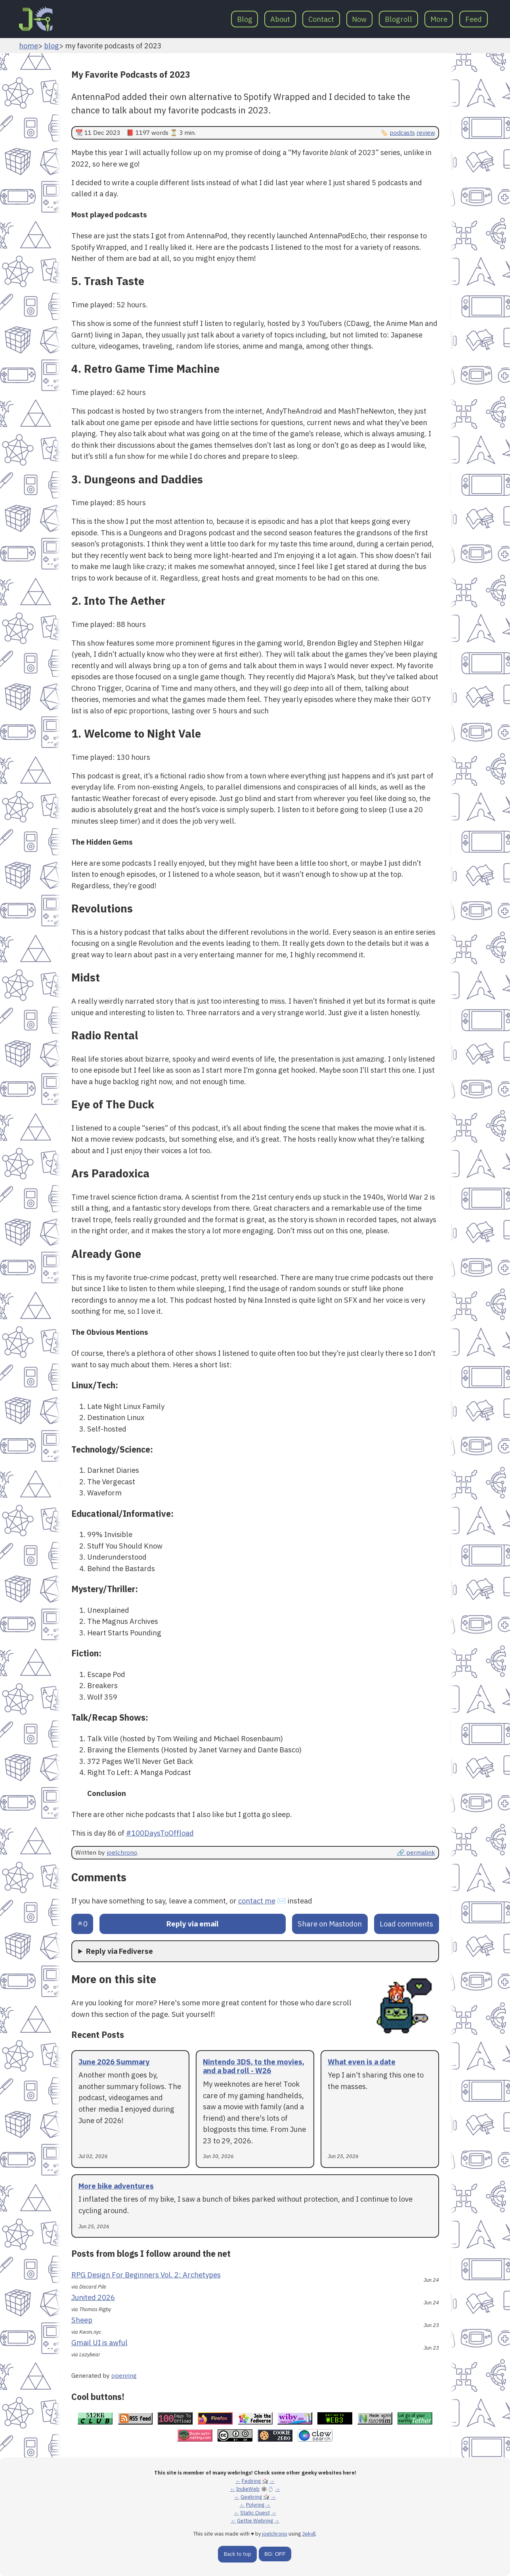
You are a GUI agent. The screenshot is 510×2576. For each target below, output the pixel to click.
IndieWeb (248, 2489)
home (28, 45)
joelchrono (122, 1852)
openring (124, 2375)
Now (359, 19)
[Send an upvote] (82, 1924)
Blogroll (398, 19)
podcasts (402, 132)
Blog (244, 19)
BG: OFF (274, 2554)
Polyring (255, 2504)
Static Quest (255, 2512)
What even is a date (361, 2061)
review (425, 132)
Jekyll (308, 2533)
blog (51, 45)
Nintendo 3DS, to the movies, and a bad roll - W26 (253, 2066)
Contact (321, 19)
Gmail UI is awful (99, 2342)
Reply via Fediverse (119, 1951)
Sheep (81, 2320)
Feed (473, 19)
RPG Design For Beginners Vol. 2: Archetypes (146, 2274)
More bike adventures (116, 2186)
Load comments (406, 1923)
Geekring (251, 2497)
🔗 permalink (416, 1852)
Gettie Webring (255, 2520)
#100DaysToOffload (160, 1833)
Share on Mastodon (330, 1923)
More (438, 19)
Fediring (251, 2481)
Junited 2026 (93, 2297)
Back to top (237, 2554)
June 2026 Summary (114, 2061)
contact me (256, 1900)
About (280, 19)
